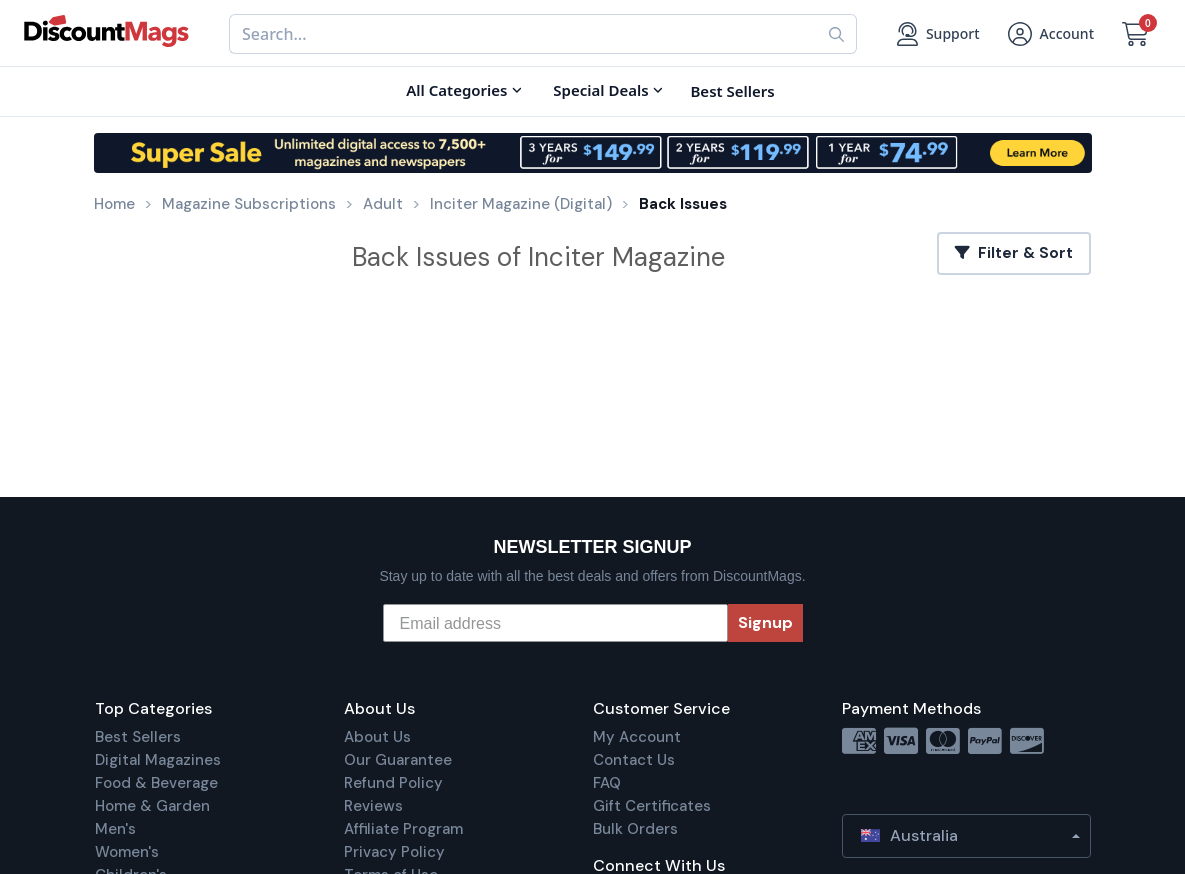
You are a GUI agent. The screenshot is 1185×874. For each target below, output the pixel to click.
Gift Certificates (652, 806)
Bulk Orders (635, 829)
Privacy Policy (394, 852)
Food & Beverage (156, 783)
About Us (377, 737)
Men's (115, 829)
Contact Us (634, 760)
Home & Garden (152, 806)
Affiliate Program (403, 829)
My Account (637, 737)
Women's (127, 852)
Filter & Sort (1014, 253)
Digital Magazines (158, 760)
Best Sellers (138, 737)
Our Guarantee (398, 760)
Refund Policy (393, 783)
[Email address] (555, 623)
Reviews (373, 806)
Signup (765, 622)
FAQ (607, 783)
